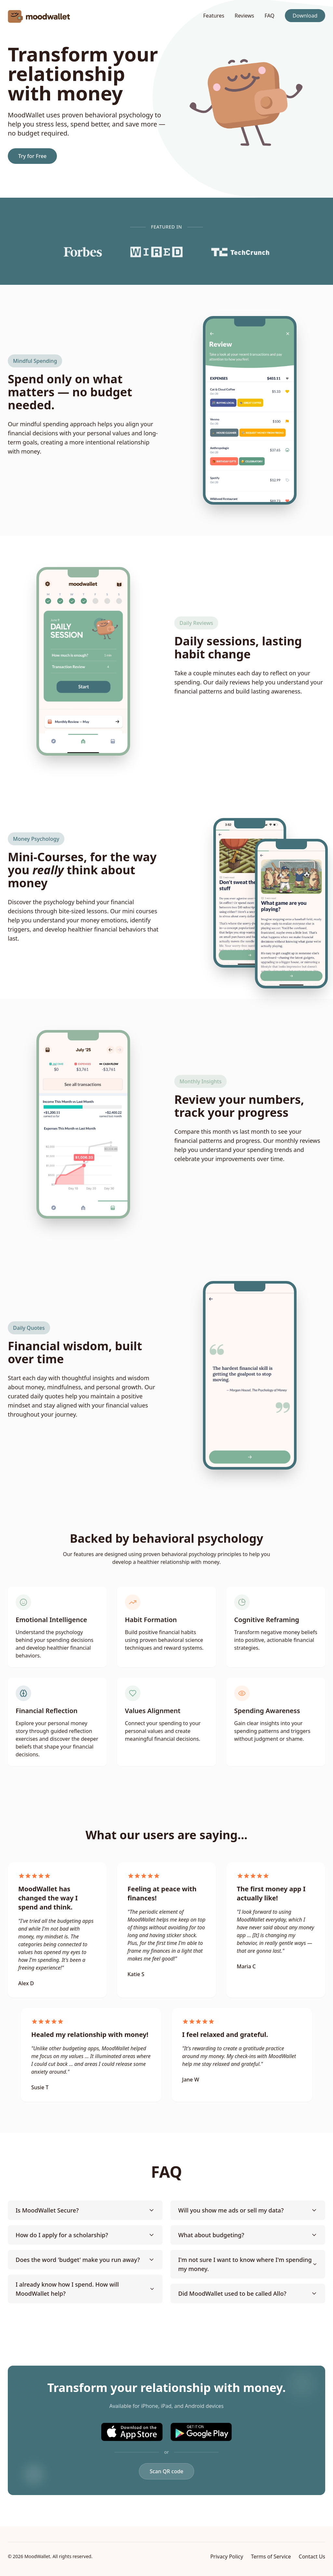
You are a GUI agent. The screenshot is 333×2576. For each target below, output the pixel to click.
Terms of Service (271, 2556)
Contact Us (312, 2556)
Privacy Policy (226, 2556)
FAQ (269, 15)
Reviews (244, 15)
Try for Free (32, 156)
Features (213, 15)
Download (305, 15)
